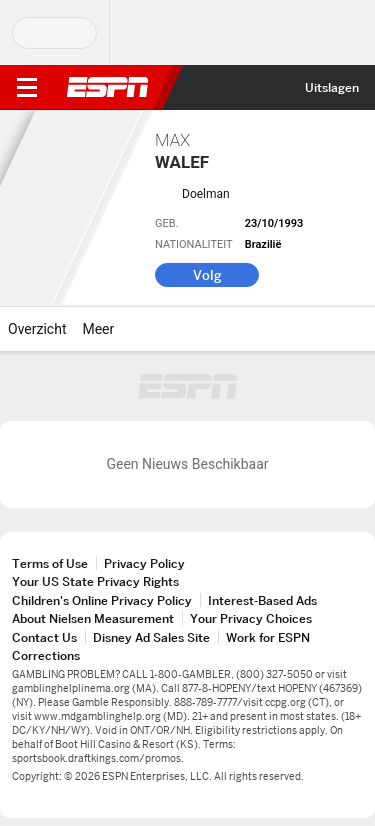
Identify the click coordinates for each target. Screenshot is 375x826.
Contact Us (44, 637)
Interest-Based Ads (262, 600)
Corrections (46, 655)
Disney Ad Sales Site (151, 637)
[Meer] (129, 329)
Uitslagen (332, 87)
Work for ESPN (268, 637)
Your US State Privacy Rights (95, 581)
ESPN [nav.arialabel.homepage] (108, 87)
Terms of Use (50, 563)
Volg (207, 275)
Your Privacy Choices (251, 618)
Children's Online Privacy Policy (102, 600)
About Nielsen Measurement (93, 618)
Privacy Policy (144, 563)
